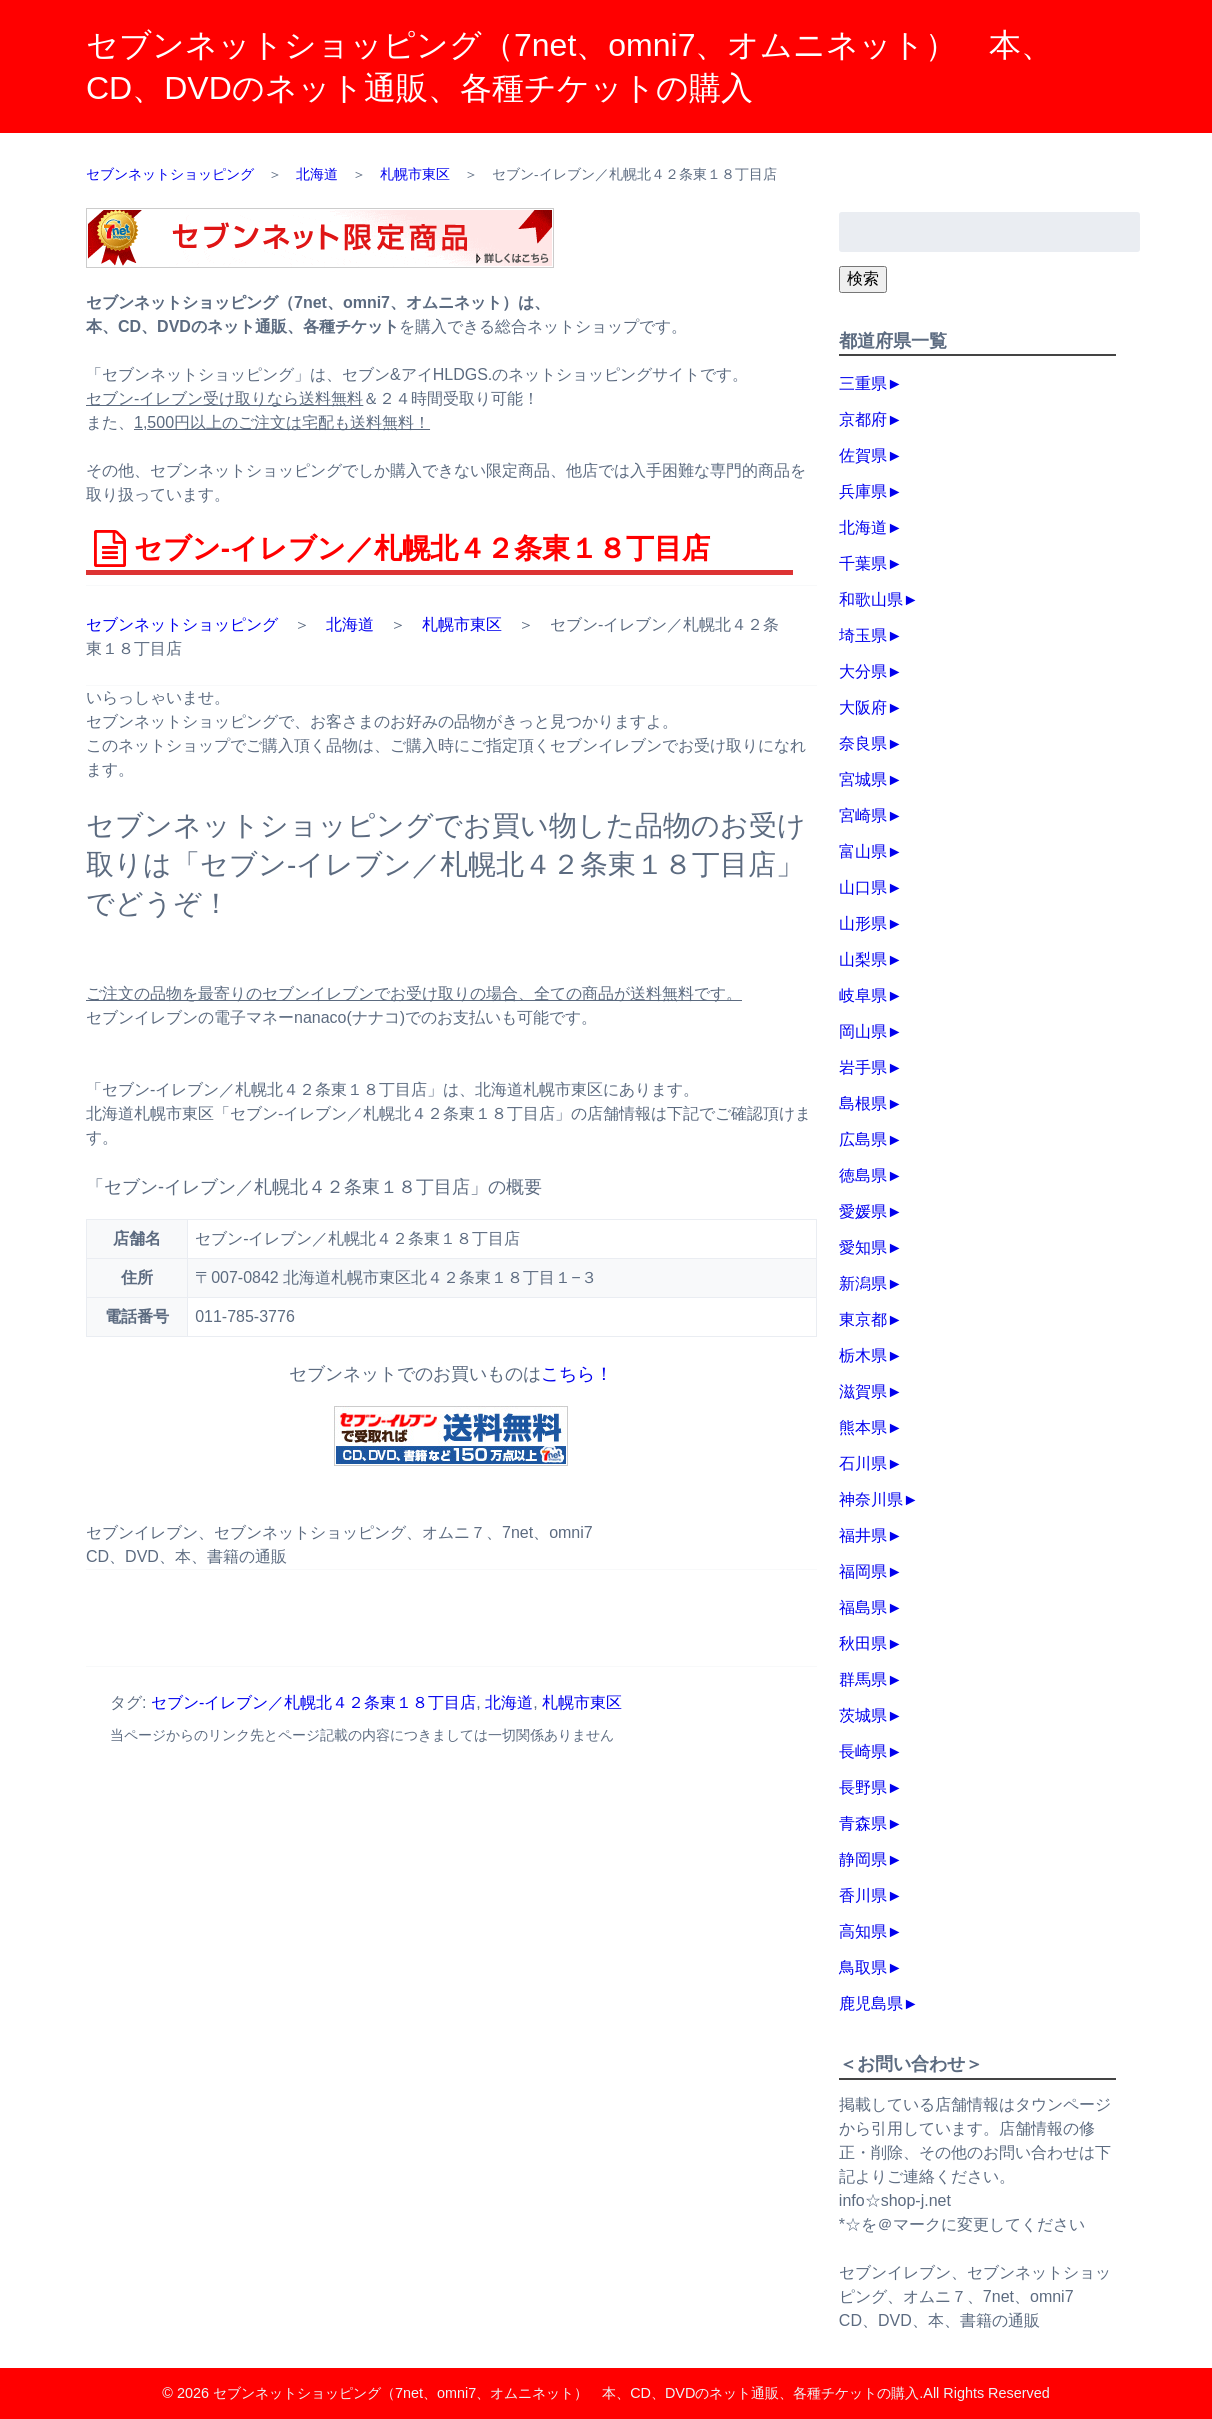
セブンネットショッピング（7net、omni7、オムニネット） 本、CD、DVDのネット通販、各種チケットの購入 (566, 2393)
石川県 (863, 1463)
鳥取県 (863, 1967)
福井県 (863, 1535)
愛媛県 (863, 1211)
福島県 (863, 1607)
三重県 (863, 383)
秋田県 (863, 1643)
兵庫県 (863, 491)
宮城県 (863, 779)
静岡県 (863, 1859)
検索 (863, 278)
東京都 (863, 1319)
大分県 (863, 671)
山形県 (863, 923)
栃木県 (863, 1355)
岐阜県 (863, 995)
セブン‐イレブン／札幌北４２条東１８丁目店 (313, 1702)
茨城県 (863, 1715)
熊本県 (863, 1427)
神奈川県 (871, 1499)
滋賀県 (863, 1391)
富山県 (863, 851)
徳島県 (863, 1175)
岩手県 (863, 1067)
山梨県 (863, 959)
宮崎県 (863, 815)
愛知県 (863, 1247)
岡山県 (863, 1031)
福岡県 (863, 1571)
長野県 (863, 1787)
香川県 (863, 1895)
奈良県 (863, 743)
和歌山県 (871, 599)
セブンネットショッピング (182, 624)
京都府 (863, 419)
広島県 (863, 1139)
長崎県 (863, 1751)
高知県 (863, 1931)
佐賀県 (863, 455)
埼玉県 (863, 635)
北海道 (350, 624)
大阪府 (863, 707)
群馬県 (863, 1679)
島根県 (863, 1103)
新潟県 (863, 1283)
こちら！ (577, 1374)
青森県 (863, 1823)
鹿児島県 (871, 2003)
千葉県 (863, 563)
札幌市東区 (462, 624)
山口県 (863, 887)
